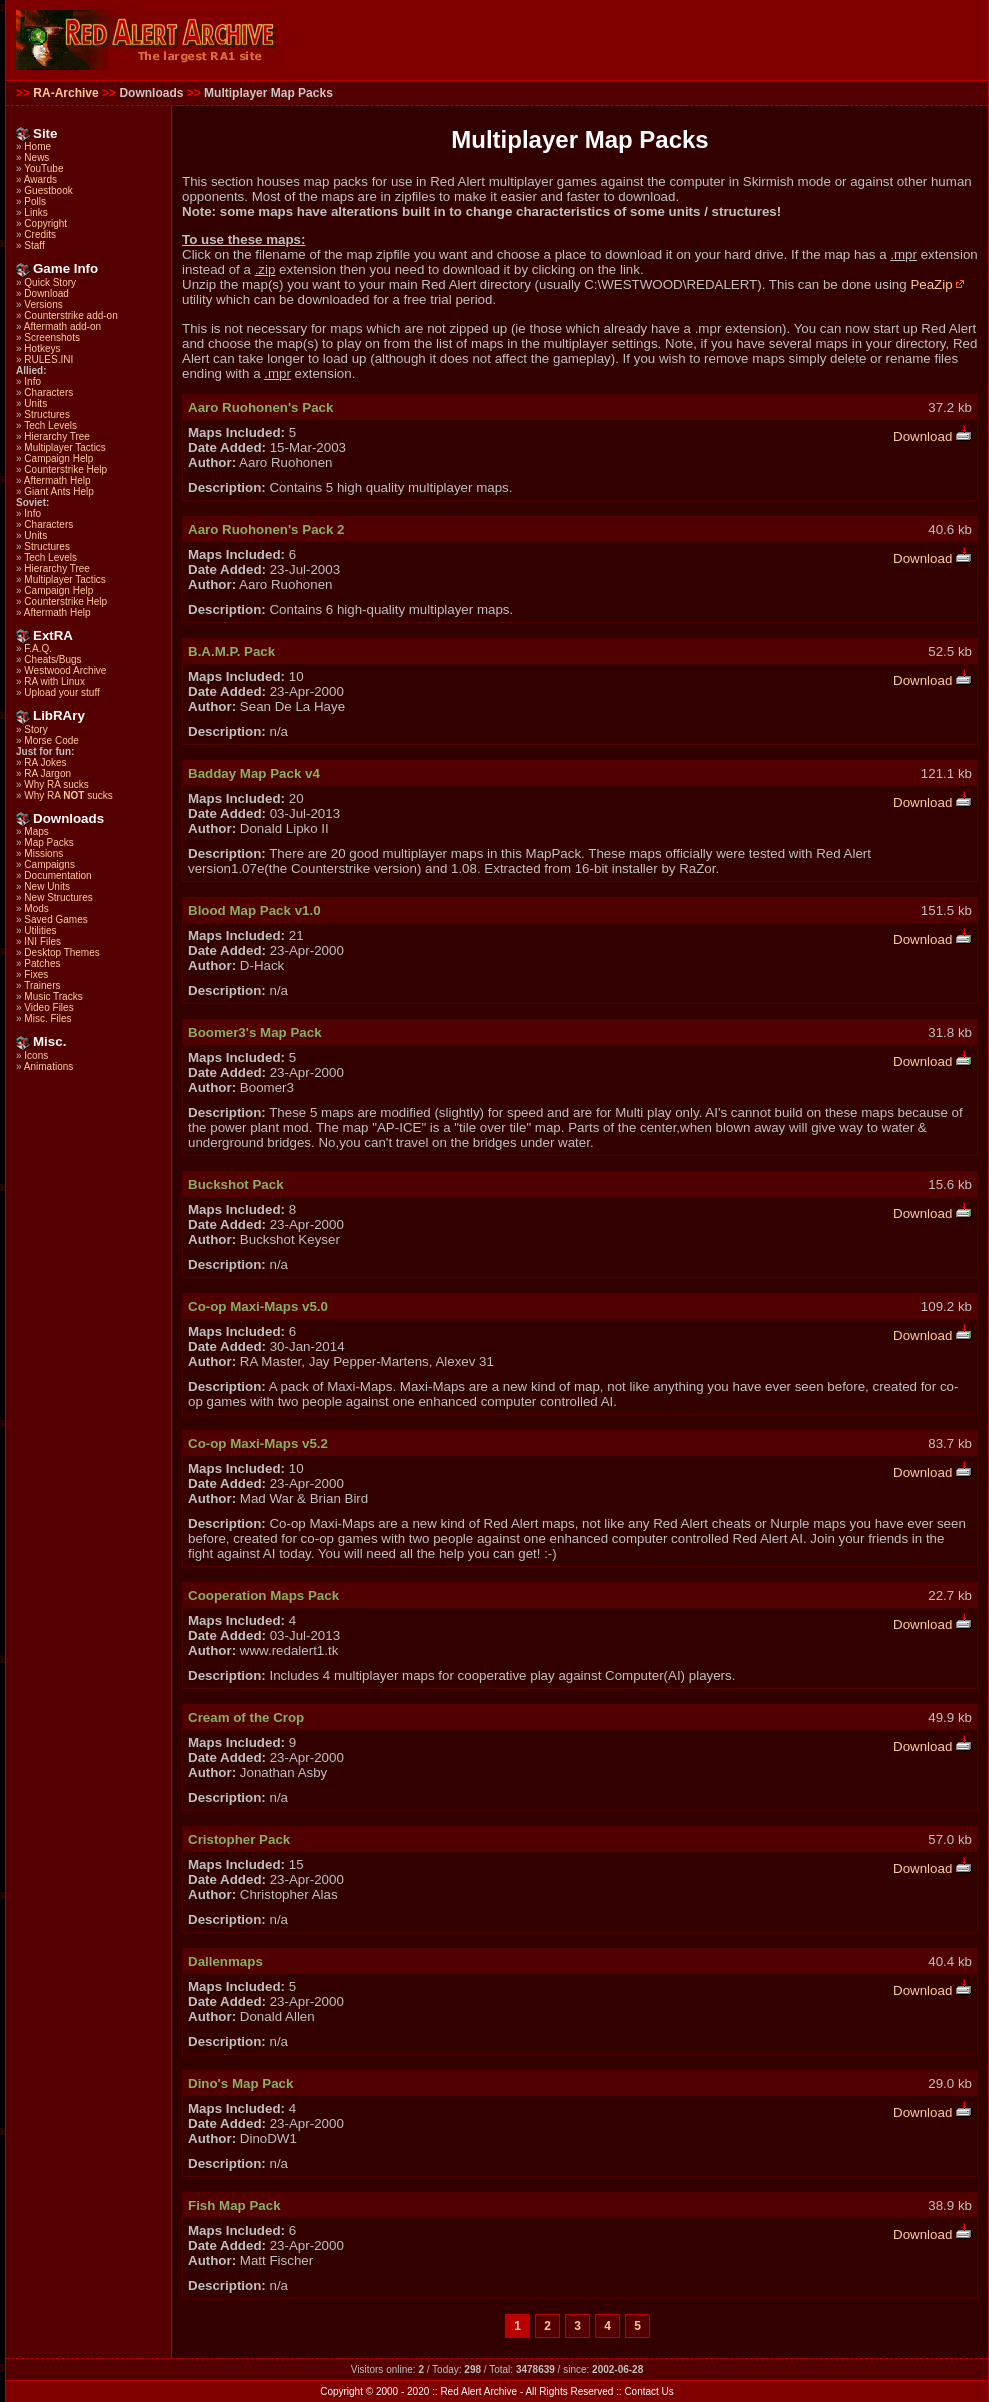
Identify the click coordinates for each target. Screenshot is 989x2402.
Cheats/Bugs (52, 659)
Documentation (57, 875)
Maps (36, 831)
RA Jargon (47, 773)
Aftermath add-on (62, 326)
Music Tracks (53, 996)
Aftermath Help (57, 480)
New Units (47, 886)
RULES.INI (48, 359)
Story (35, 729)
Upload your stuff (61, 692)
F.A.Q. (38, 648)
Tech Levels (50, 425)
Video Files (48, 1007)
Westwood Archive (65, 670)
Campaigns (49, 864)
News (36, 157)
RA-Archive (65, 93)
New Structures (58, 897)
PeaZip (937, 284)
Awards (40, 179)
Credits (40, 234)
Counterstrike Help (65, 469)
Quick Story (50, 282)
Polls (35, 201)
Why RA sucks (56, 784)
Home (37, 146)
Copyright (45, 223)
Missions (43, 853)
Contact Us (648, 2391)
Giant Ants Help (58, 491)
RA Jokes (45, 762)
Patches (42, 963)
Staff (34, 245)
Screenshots (52, 337)
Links (35, 212)
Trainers (42, 985)
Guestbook (48, 190)
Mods (36, 908)
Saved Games (55, 919)
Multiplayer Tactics (65, 447)
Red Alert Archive (478, 2391)
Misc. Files (47, 1018)
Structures (47, 414)
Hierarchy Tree (57, 436)
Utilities (40, 930)
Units (35, 403)
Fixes (36, 974)
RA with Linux (54, 681)
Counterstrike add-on (70, 315)
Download (46, 293)
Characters (48, 392)
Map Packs (48, 842)
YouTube (43, 168)
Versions (43, 304)
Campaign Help (58, 458)
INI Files (42, 941)
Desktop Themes (61, 952)
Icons (36, 1055)
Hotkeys (42, 348)
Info (32, 381)
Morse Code (51, 740)
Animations (48, 1066)
